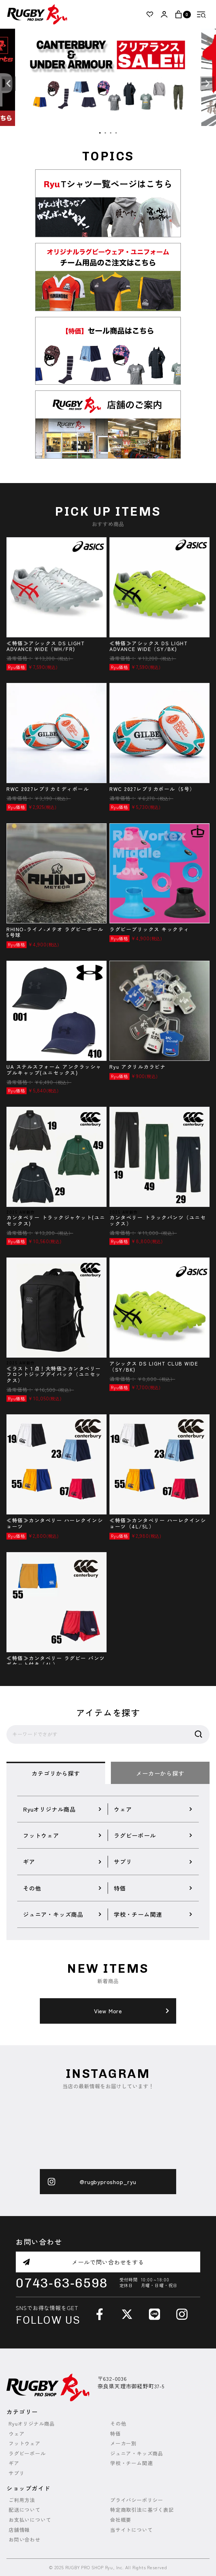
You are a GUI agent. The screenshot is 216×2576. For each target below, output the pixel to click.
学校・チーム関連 (131, 2463)
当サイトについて (131, 2529)
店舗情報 (19, 2529)
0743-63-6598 (62, 2283)
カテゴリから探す (56, 1773)
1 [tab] (100, 133)
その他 (118, 2423)
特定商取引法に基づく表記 (142, 2509)
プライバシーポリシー (136, 2500)
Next (207, 83)
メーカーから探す (160, 1773)
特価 (115, 2433)
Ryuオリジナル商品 (32, 2423)
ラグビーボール (27, 2453)
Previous (8, 83)
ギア (14, 2463)
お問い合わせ (25, 2539)
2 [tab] (105, 133)
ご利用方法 (22, 2500)
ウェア (16, 2433)
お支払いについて (30, 2519)
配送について (25, 2509)
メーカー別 (123, 2443)
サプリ (16, 2473)
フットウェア (25, 2443)
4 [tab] (116, 133)
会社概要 (120, 2519)
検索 (198, 1734)
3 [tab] (111, 133)
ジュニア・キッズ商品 (136, 2453)
